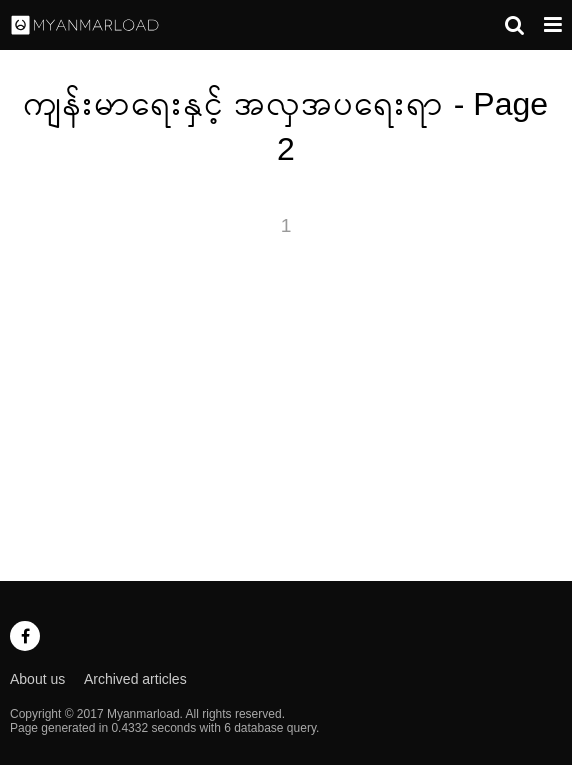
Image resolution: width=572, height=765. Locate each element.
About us (37, 679)
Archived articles (135, 679)
